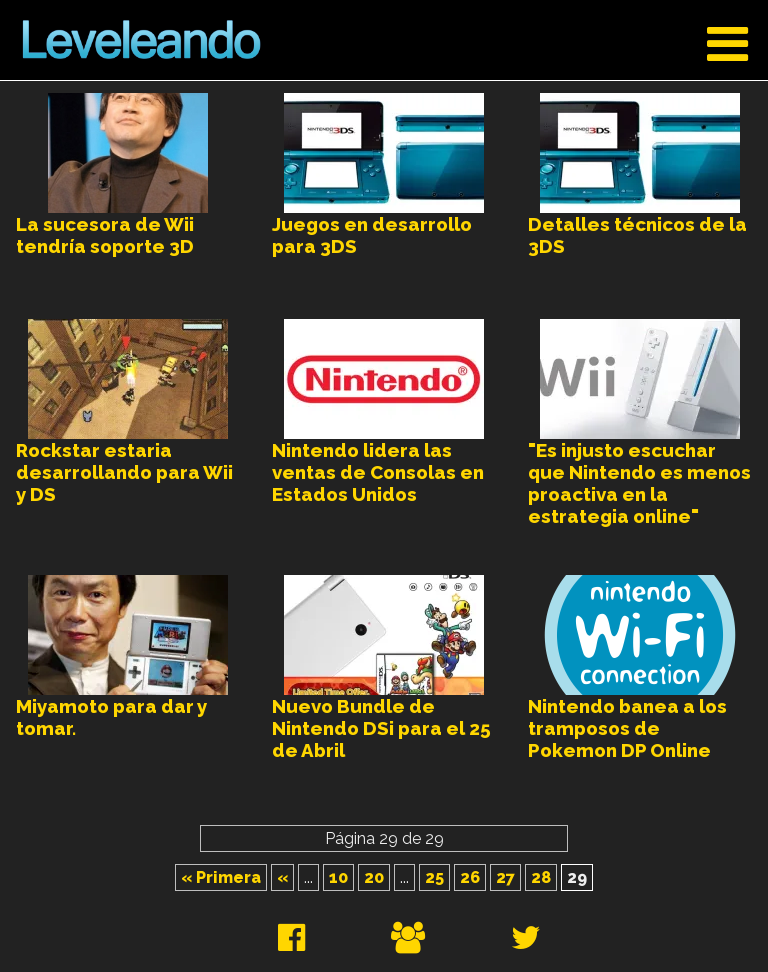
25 (434, 877)
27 (505, 877)
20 (374, 877)
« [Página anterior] (282, 877)
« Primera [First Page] (221, 877)
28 (541, 877)
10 (338, 877)
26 (470, 877)
